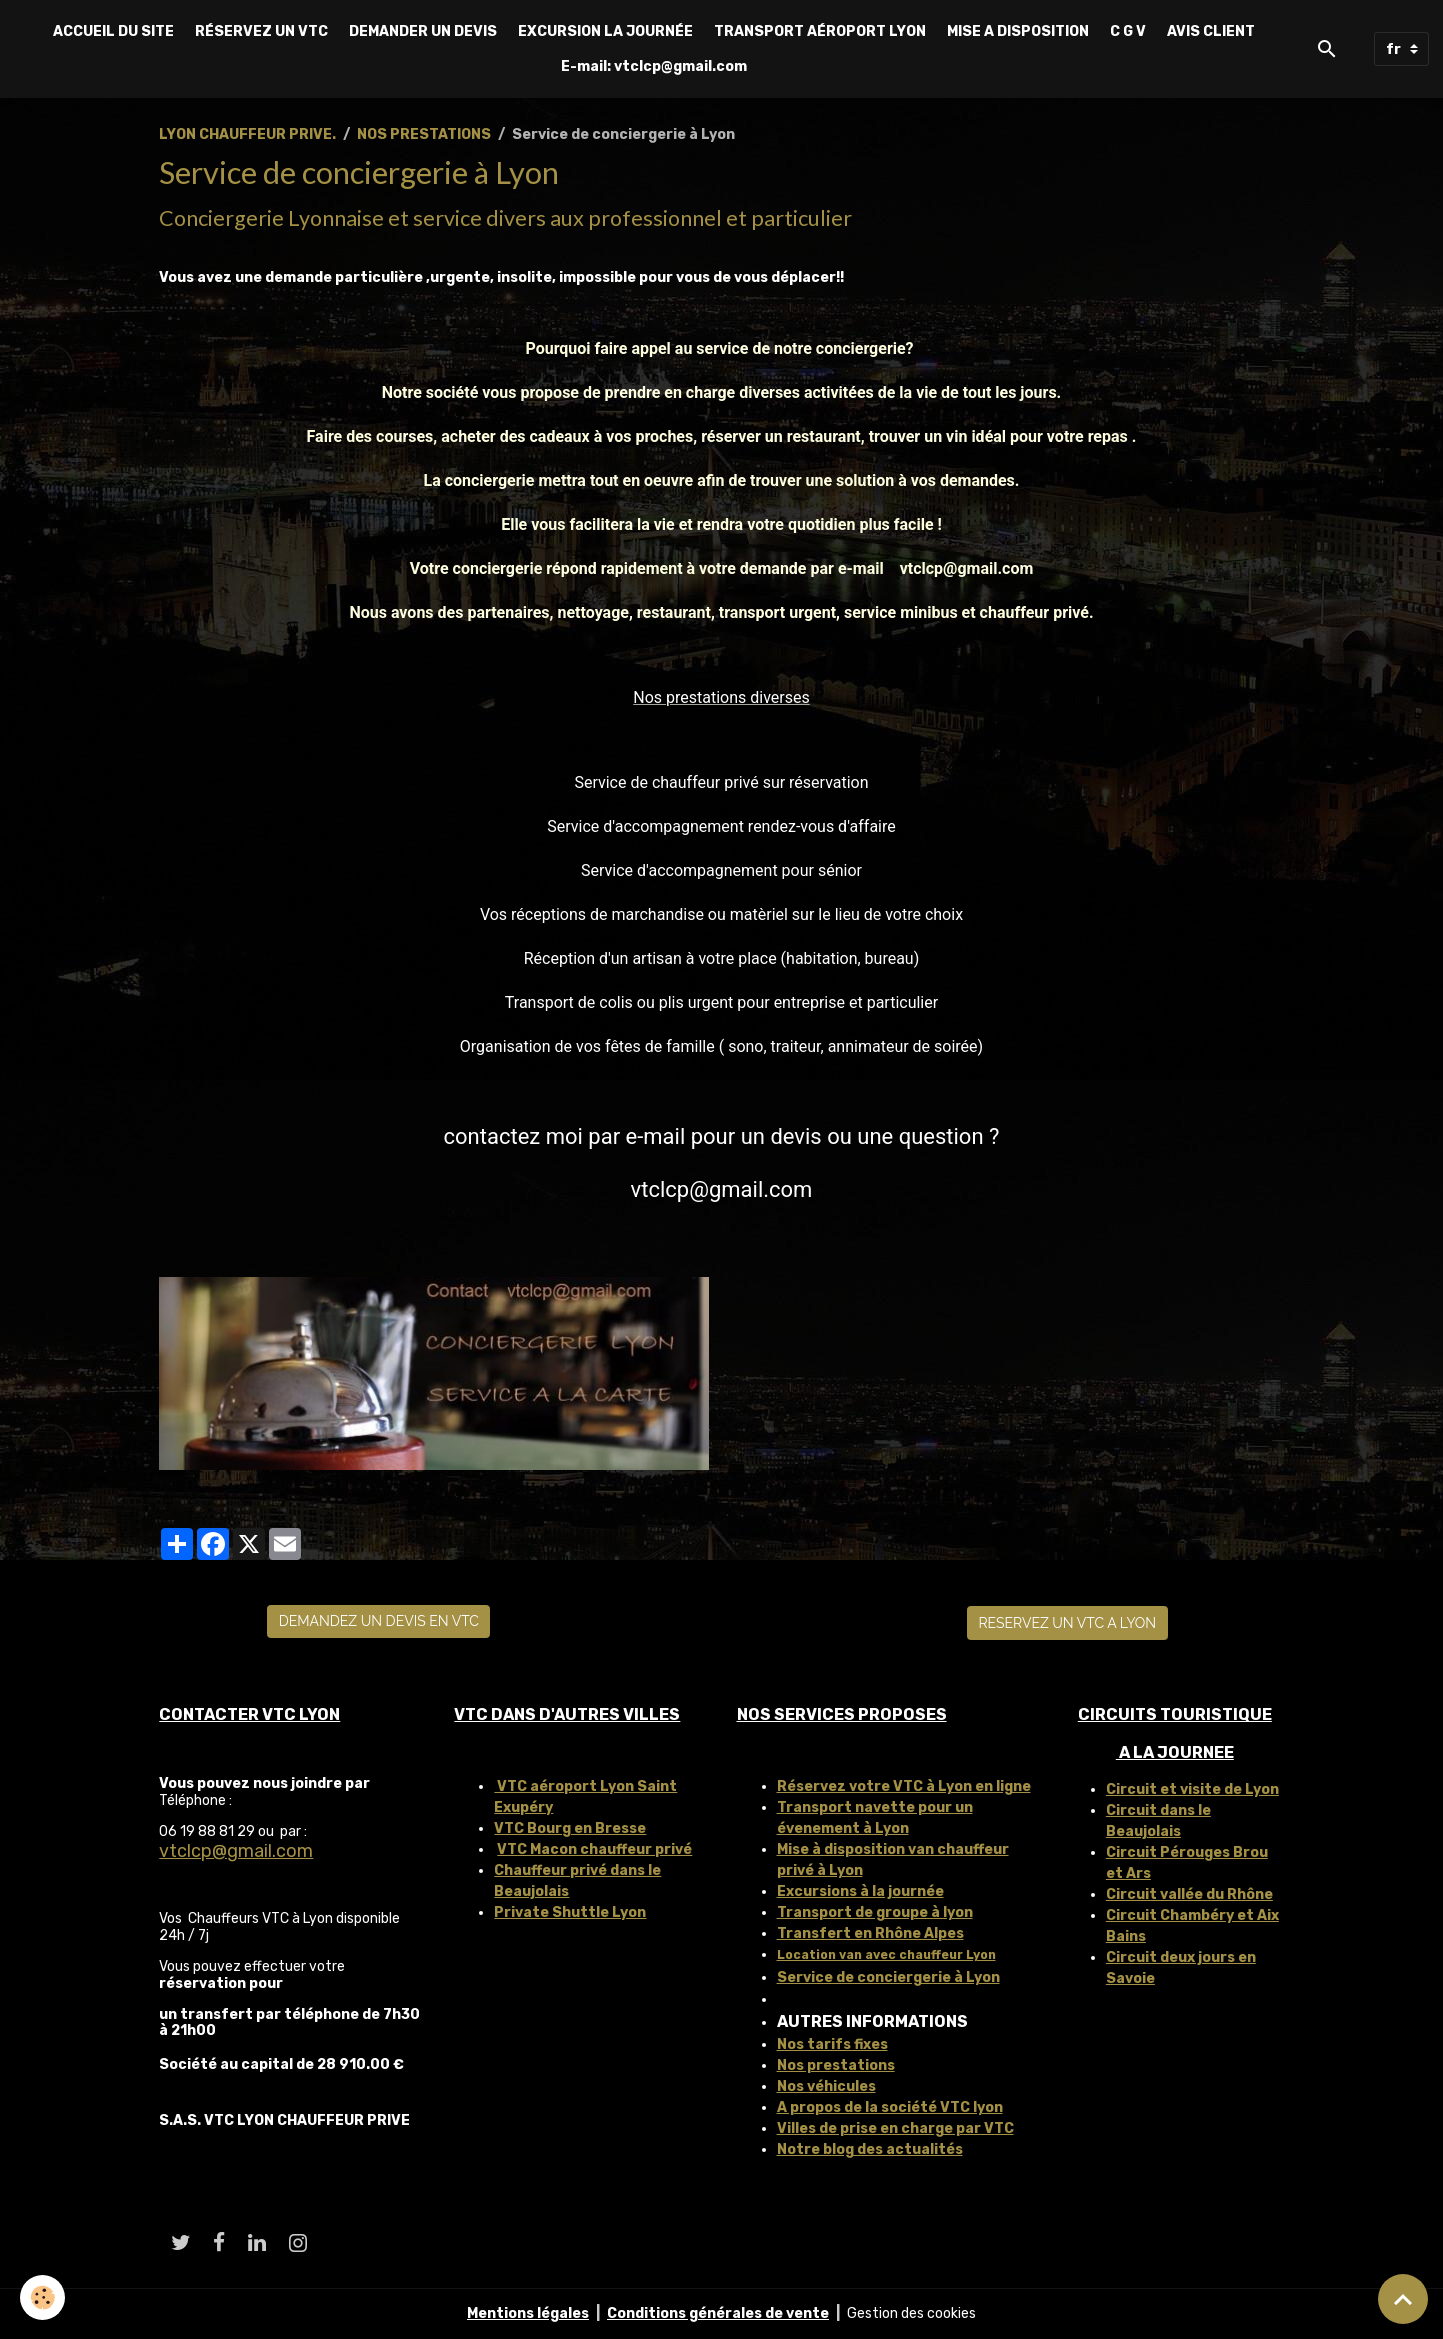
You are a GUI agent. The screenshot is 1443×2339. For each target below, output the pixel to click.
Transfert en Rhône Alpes (870, 1933)
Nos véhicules (826, 2086)
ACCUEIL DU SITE (113, 31)
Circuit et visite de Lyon (1192, 1789)
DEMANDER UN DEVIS (423, 31)
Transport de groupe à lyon (875, 1912)
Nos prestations (836, 2065)
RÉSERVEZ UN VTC (261, 31)
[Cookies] (42, 2297)
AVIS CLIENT (1211, 31)
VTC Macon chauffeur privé (594, 1849)
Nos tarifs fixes (832, 2044)
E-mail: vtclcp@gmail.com (654, 66)
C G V (1128, 31)
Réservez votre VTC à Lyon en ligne (904, 1786)
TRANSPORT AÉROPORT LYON (820, 31)
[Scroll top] (1403, 2299)
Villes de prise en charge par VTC (895, 2128)
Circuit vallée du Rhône (1189, 1894)
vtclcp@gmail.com (236, 1851)
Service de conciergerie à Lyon (888, 1977)
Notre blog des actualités (870, 2149)
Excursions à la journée (860, 1891)
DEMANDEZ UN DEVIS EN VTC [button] (379, 1621)
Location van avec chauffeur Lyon (886, 1955)
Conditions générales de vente (718, 2313)
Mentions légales (528, 2313)
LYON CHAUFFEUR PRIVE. (247, 134)
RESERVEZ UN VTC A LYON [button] (1067, 1623)
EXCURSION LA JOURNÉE (605, 31)
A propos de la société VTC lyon (890, 2107)
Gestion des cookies (911, 2313)
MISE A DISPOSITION (1018, 31)
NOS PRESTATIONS (424, 134)
